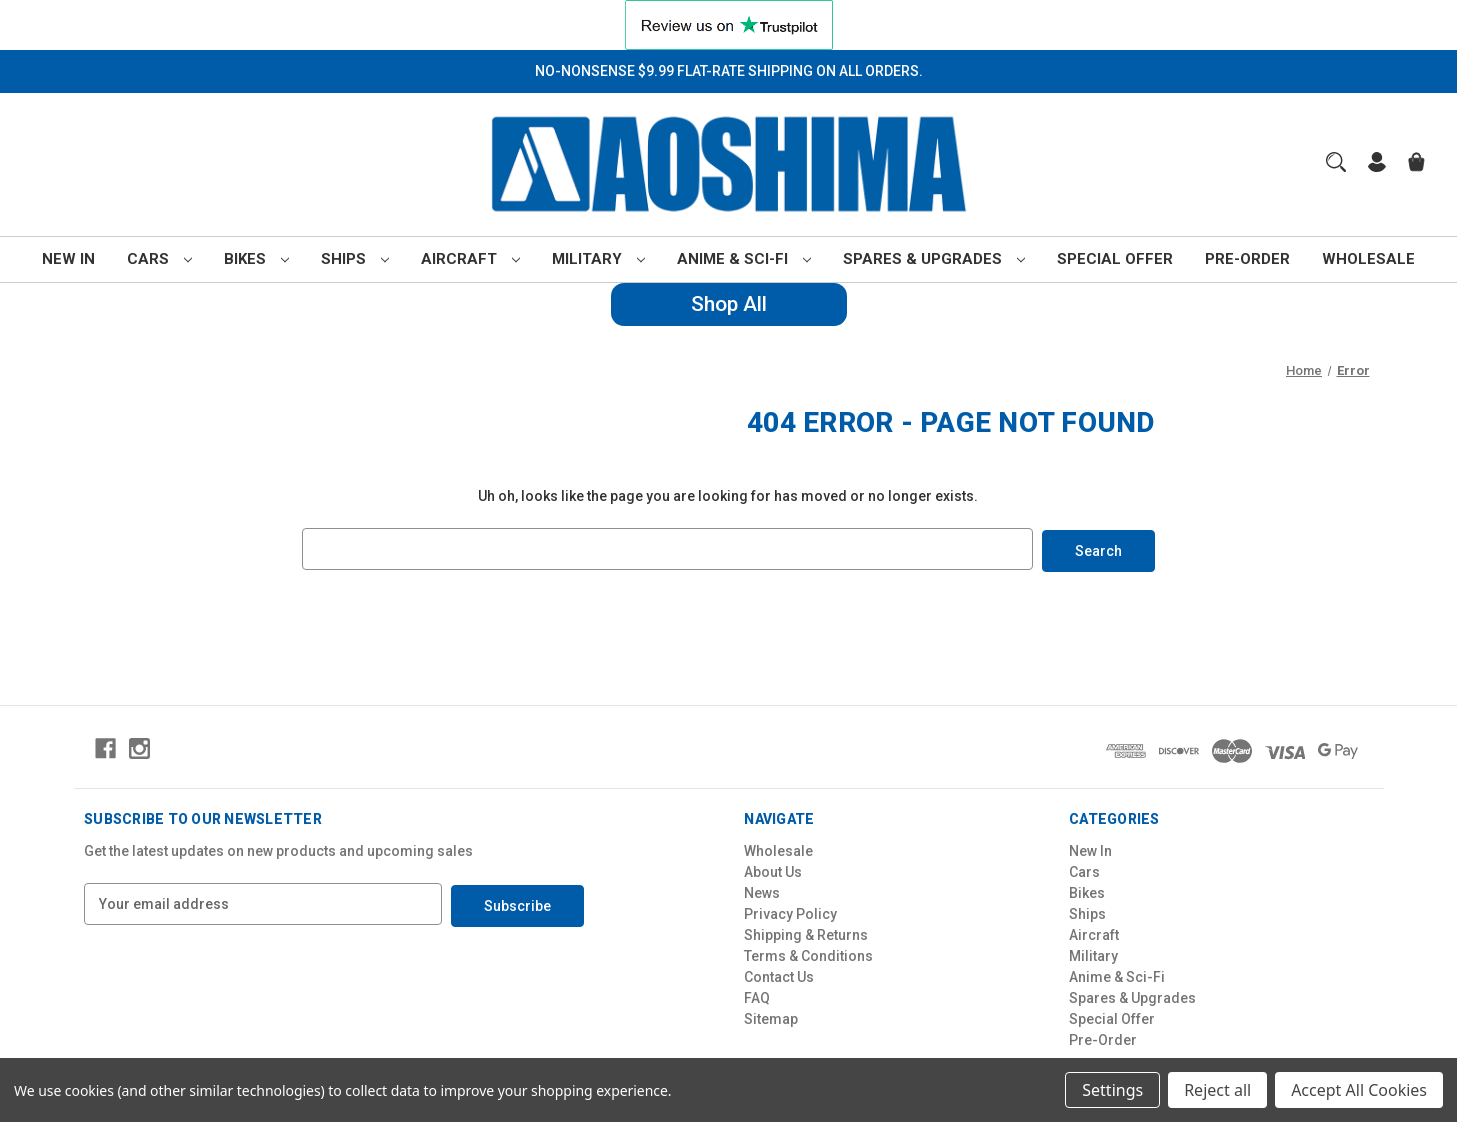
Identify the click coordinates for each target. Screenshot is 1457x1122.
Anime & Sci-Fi (744, 259)
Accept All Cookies (1359, 1090)
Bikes (256, 259)
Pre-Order (1247, 259)
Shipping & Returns (806, 933)
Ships (355, 259)
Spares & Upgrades (934, 259)
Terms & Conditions (808, 954)
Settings (1112, 1090)
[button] (729, 25)
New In (68, 259)
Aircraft (470, 259)
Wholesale (1368, 259)
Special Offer (1115, 259)
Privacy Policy (790, 912)
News (762, 891)
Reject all (1217, 1090)
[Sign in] (1377, 164)
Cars (159, 259)
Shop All (729, 304)
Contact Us (779, 975)
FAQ (757, 996)
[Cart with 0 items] (1416, 164)
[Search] (1336, 162)
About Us (773, 870)
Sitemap (771, 1017)
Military (598, 259)
